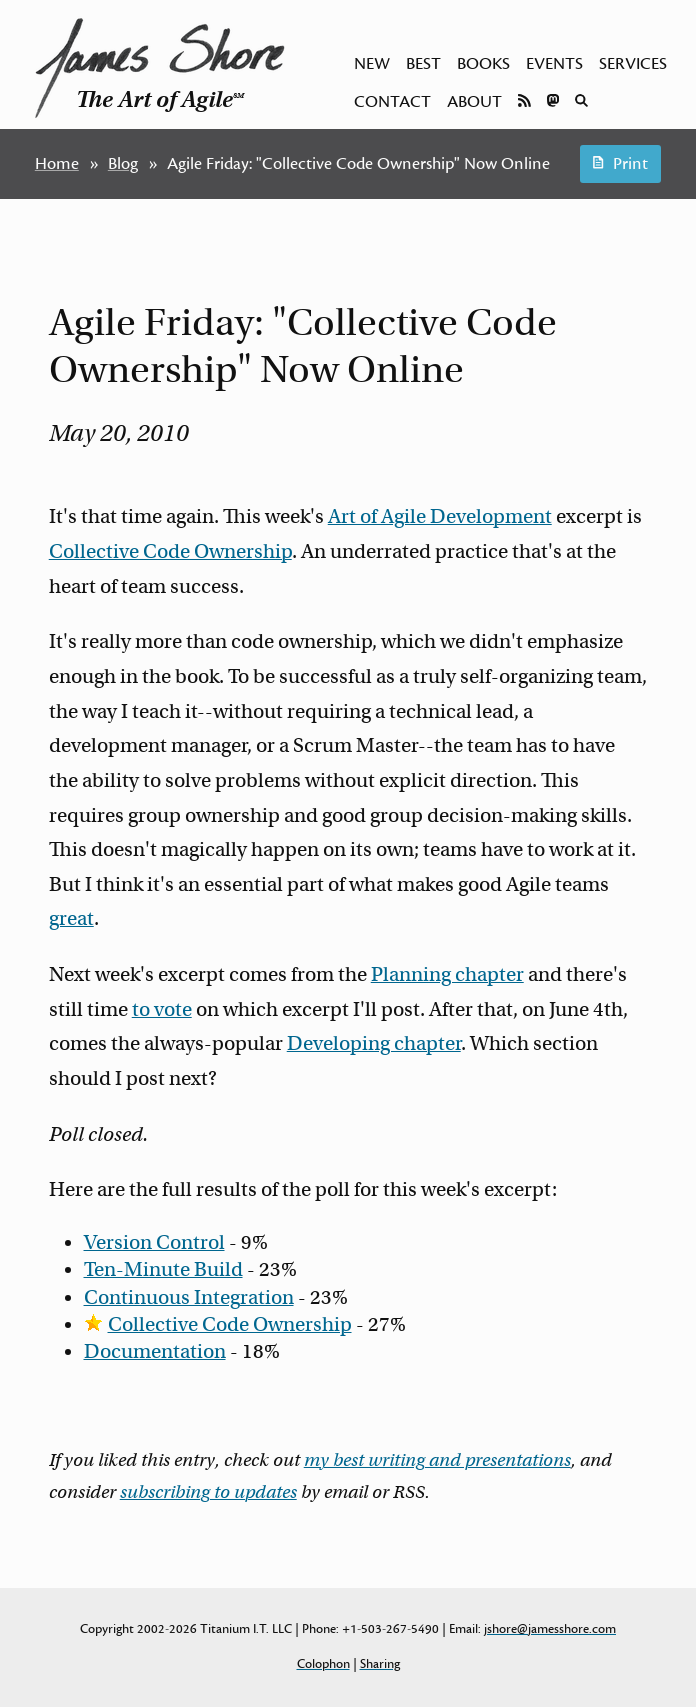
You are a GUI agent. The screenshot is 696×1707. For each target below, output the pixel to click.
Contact (392, 102)
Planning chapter (447, 974)
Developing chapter (374, 1043)
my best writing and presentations (437, 1460)
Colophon (323, 1664)
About (474, 102)
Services (633, 64)
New (372, 64)
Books (483, 64)
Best (423, 64)
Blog (123, 164)
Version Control (154, 1242)
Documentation (155, 1351)
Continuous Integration (189, 1297)
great (71, 918)
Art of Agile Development (440, 516)
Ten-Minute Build (163, 1269)
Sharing (380, 1664)
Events (554, 64)
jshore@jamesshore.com (550, 1629)
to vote (162, 1009)
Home (57, 164)
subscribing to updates (208, 1492)
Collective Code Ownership (170, 551)
